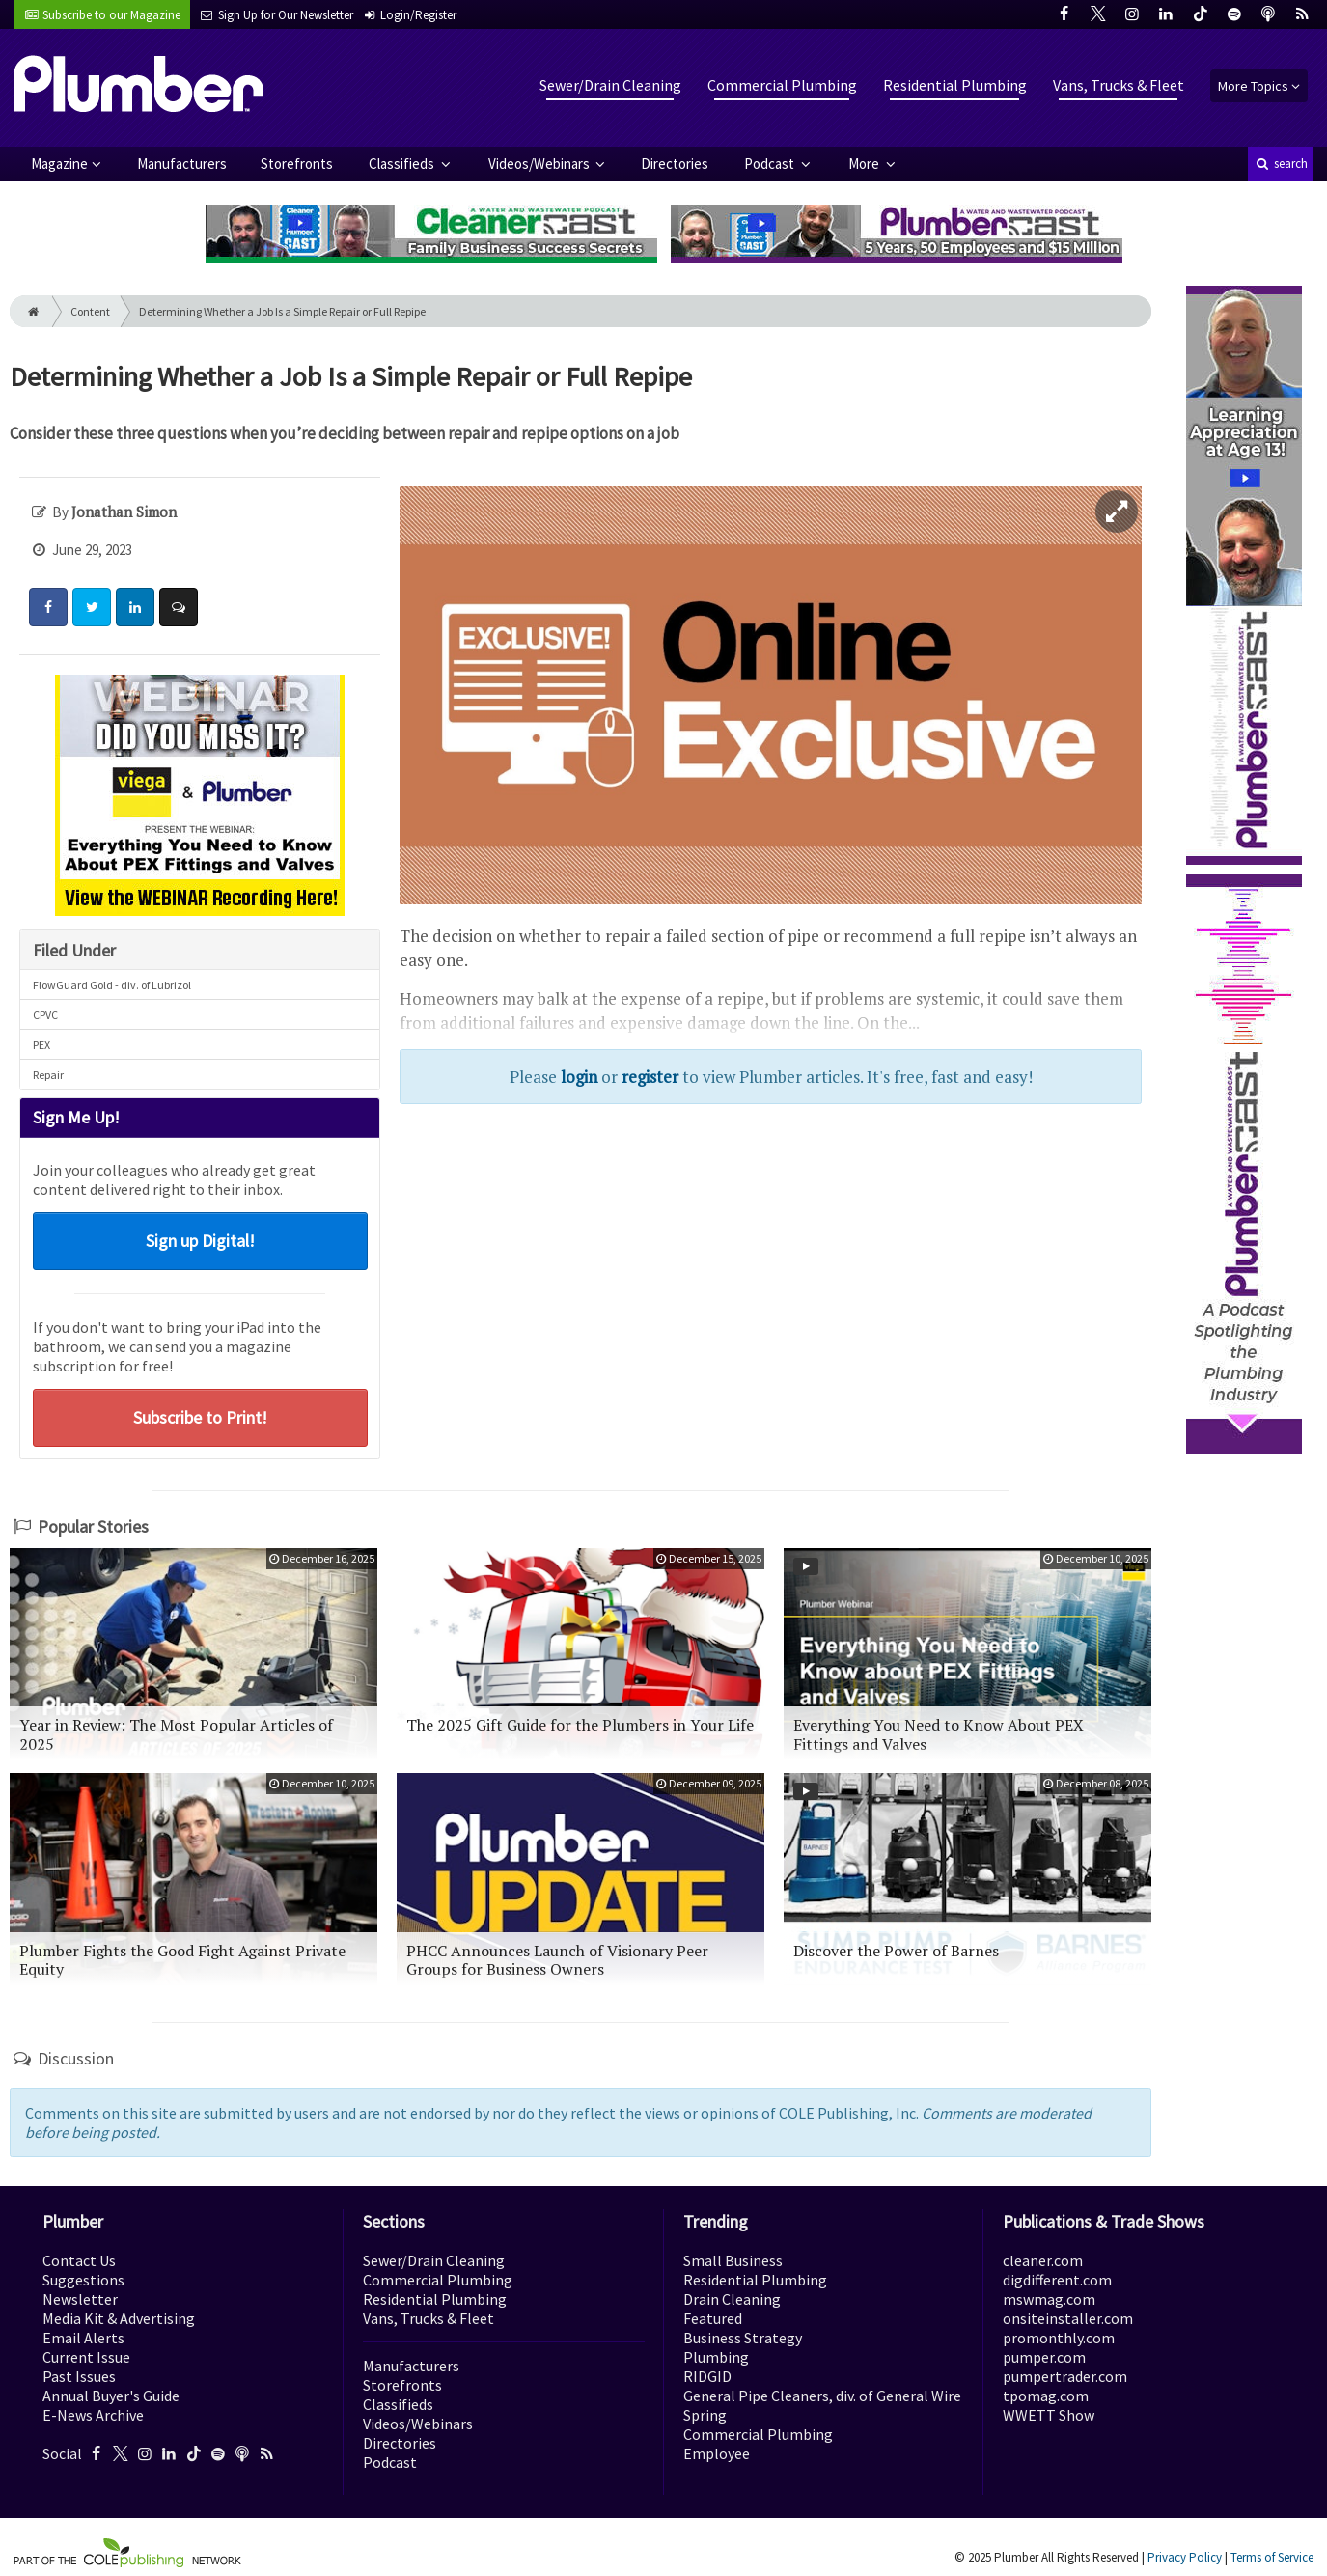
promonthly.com (1059, 2337)
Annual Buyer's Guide (111, 2395)
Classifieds (403, 163)
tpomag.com (1046, 2395)
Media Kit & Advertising (118, 2318)
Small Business (733, 2260)
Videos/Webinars (540, 163)
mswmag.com (1049, 2299)
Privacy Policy (1184, 2557)
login (579, 1077)
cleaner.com (1043, 2260)
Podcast (770, 163)
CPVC (45, 1015)
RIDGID (707, 2376)
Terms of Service (1271, 2557)
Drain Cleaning (732, 2299)
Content (90, 311)
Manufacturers (182, 163)
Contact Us (79, 2260)
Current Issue (86, 2357)
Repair (48, 1074)
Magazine (59, 163)
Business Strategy (742, 2337)
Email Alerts (83, 2337)
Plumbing (716, 2357)
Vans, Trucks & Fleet (1118, 85)
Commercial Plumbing (782, 85)
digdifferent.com (1057, 2279)
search (1281, 163)
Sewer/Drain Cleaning (610, 85)
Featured (712, 2318)
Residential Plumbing (955, 85)
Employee (716, 2453)
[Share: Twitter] (91, 607)
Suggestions (83, 2279)
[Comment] (178, 607)
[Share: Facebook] (48, 607)
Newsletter (80, 2299)
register (650, 1077)
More (865, 163)
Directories (674, 163)
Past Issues (79, 2376)
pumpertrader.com (1065, 2376)
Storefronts (297, 163)
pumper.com (1044, 2357)
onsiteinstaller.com (1068, 2318)
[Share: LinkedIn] (135, 607)
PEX (41, 1045)
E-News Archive (93, 2414)
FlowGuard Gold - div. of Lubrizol (112, 985)
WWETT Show (1048, 2414)
